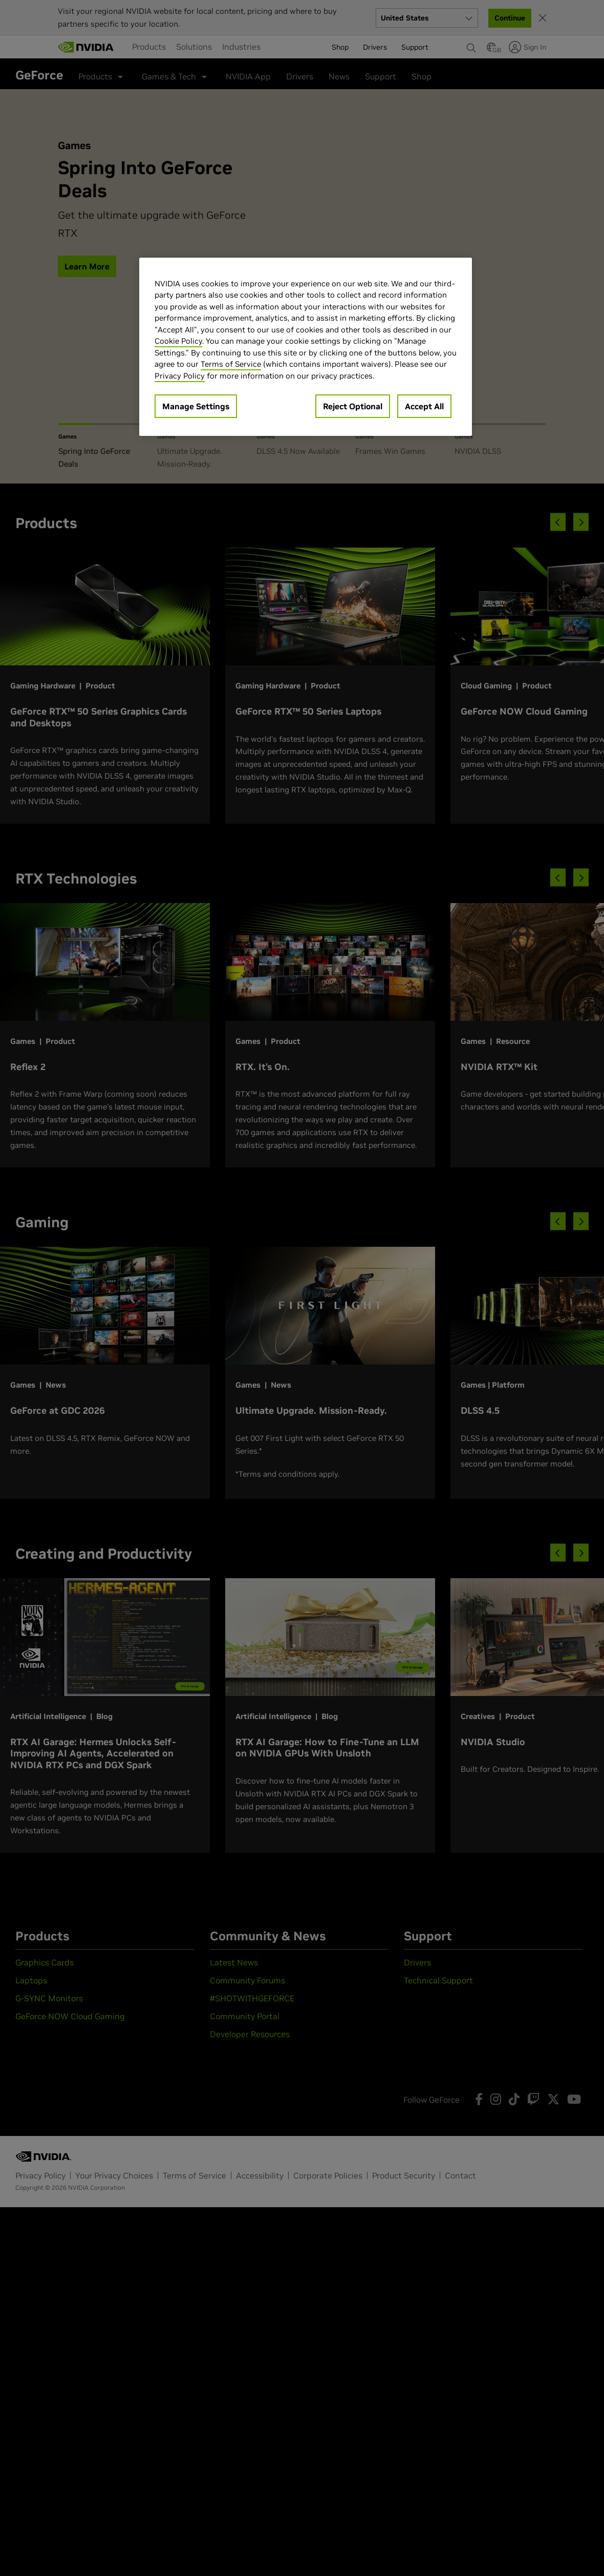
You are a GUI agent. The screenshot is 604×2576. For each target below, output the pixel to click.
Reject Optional (352, 406)
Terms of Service (231, 364)
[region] (305, 347)
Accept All (424, 406)
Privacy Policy (180, 376)
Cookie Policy (178, 341)
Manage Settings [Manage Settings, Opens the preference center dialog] (195, 406)
